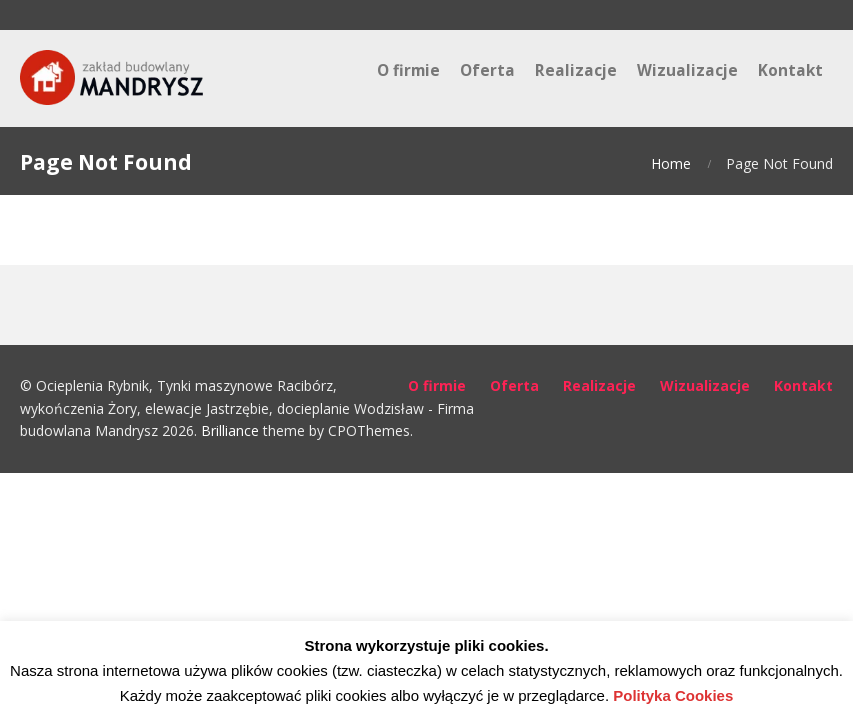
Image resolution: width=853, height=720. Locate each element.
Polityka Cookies (673, 695)
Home (671, 163)
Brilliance (230, 430)
